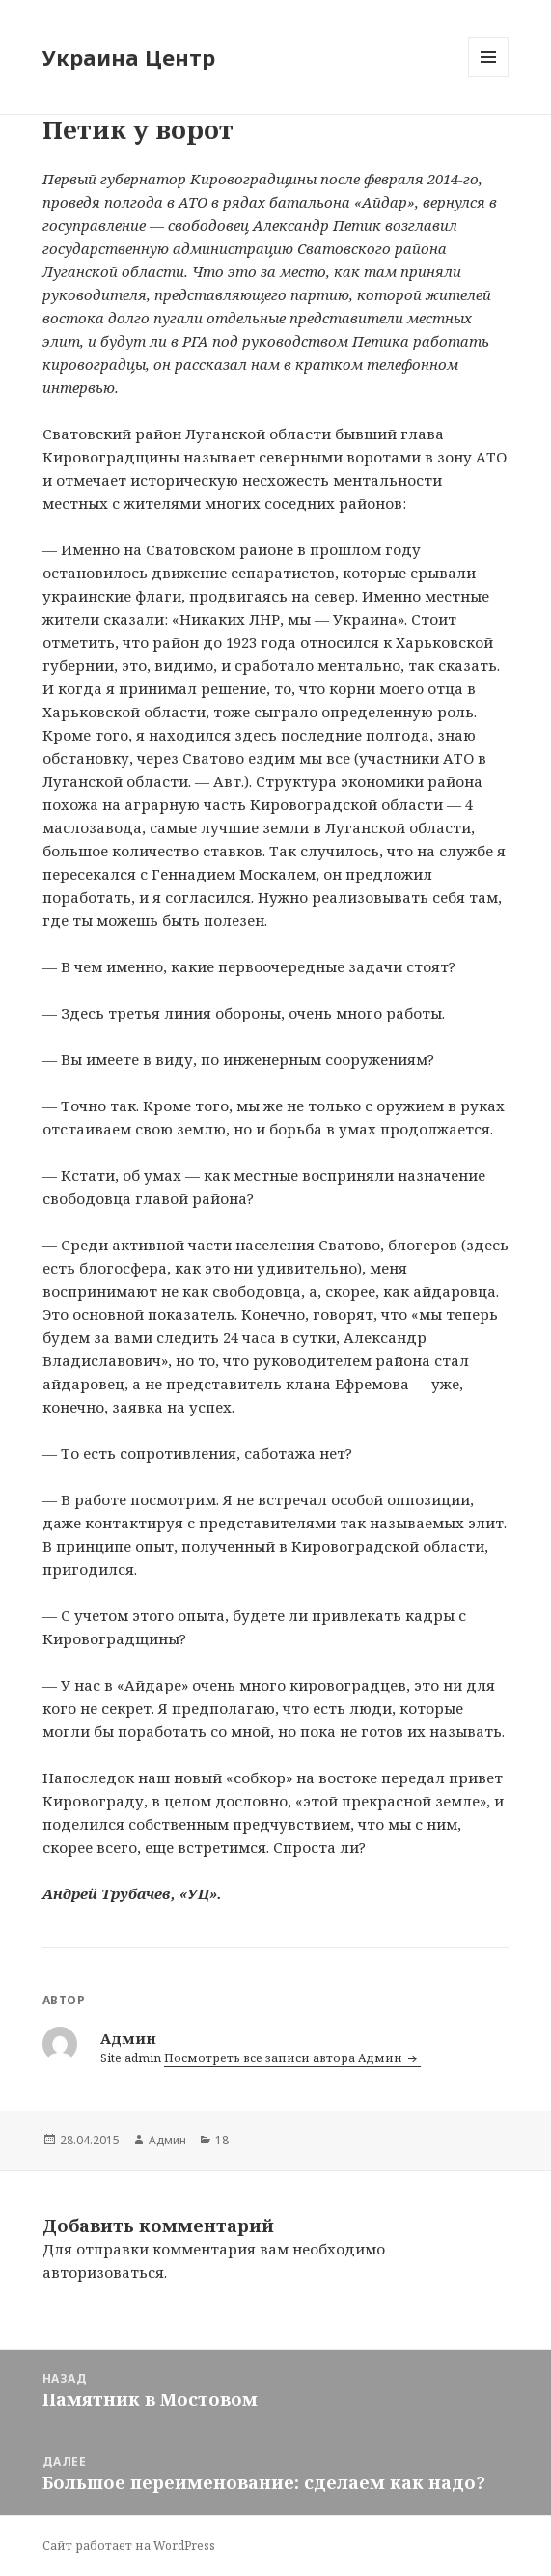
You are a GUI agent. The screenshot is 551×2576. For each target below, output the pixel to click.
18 (222, 2140)
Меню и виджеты (489, 76)
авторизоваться (103, 2272)
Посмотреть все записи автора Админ (284, 2058)
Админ (167, 2140)
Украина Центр (128, 56)
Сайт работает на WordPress (128, 2545)
